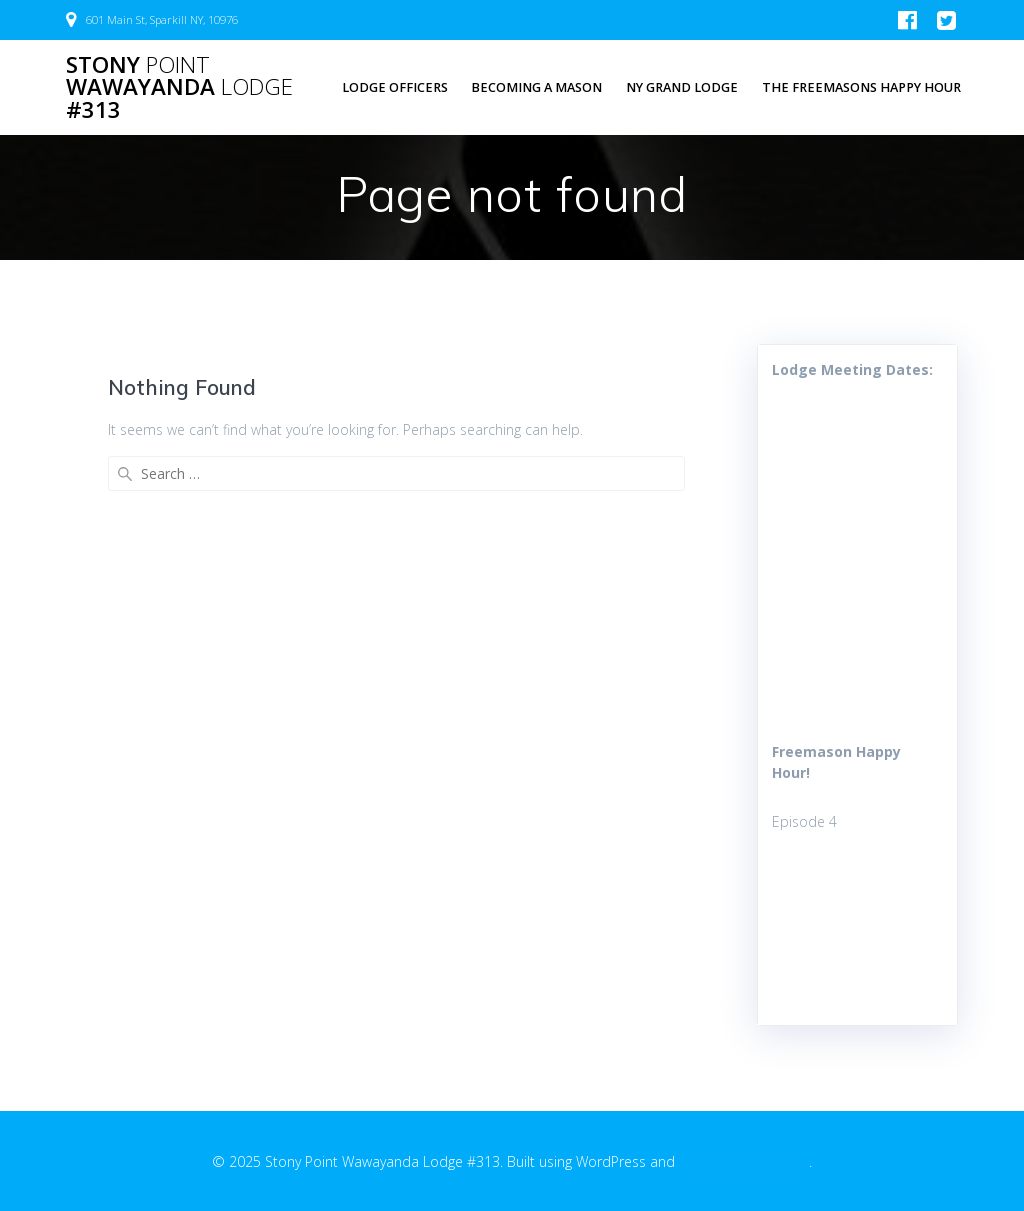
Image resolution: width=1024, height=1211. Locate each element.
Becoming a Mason (536, 87)
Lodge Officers (395, 87)
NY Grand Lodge (682, 87)
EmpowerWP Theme (744, 1161)
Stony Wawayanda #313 (179, 87)
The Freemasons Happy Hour (861, 87)
